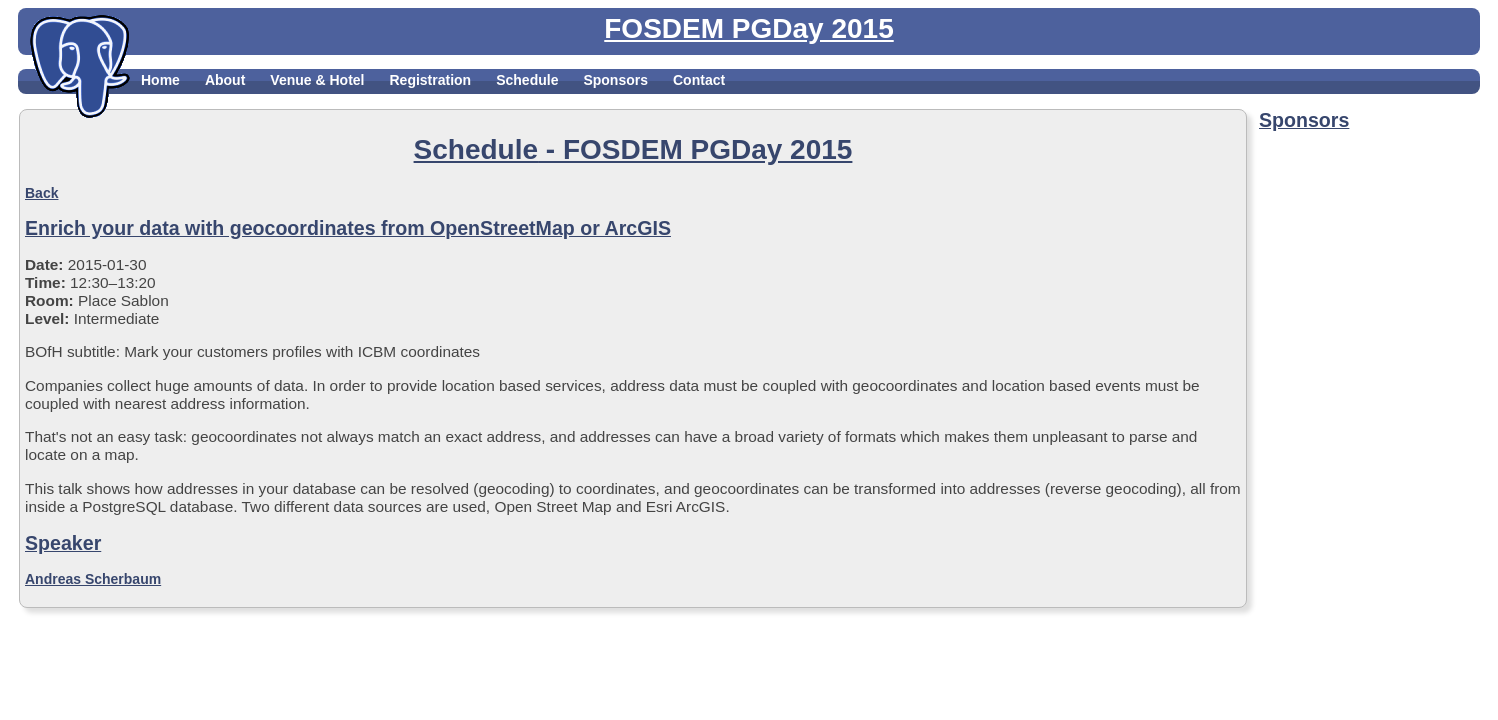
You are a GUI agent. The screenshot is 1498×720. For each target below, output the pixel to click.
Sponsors (615, 80)
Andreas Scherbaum (93, 579)
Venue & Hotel (317, 80)
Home (160, 80)
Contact (699, 80)
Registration (430, 80)
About (225, 80)
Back (41, 193)
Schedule (527, 80)
